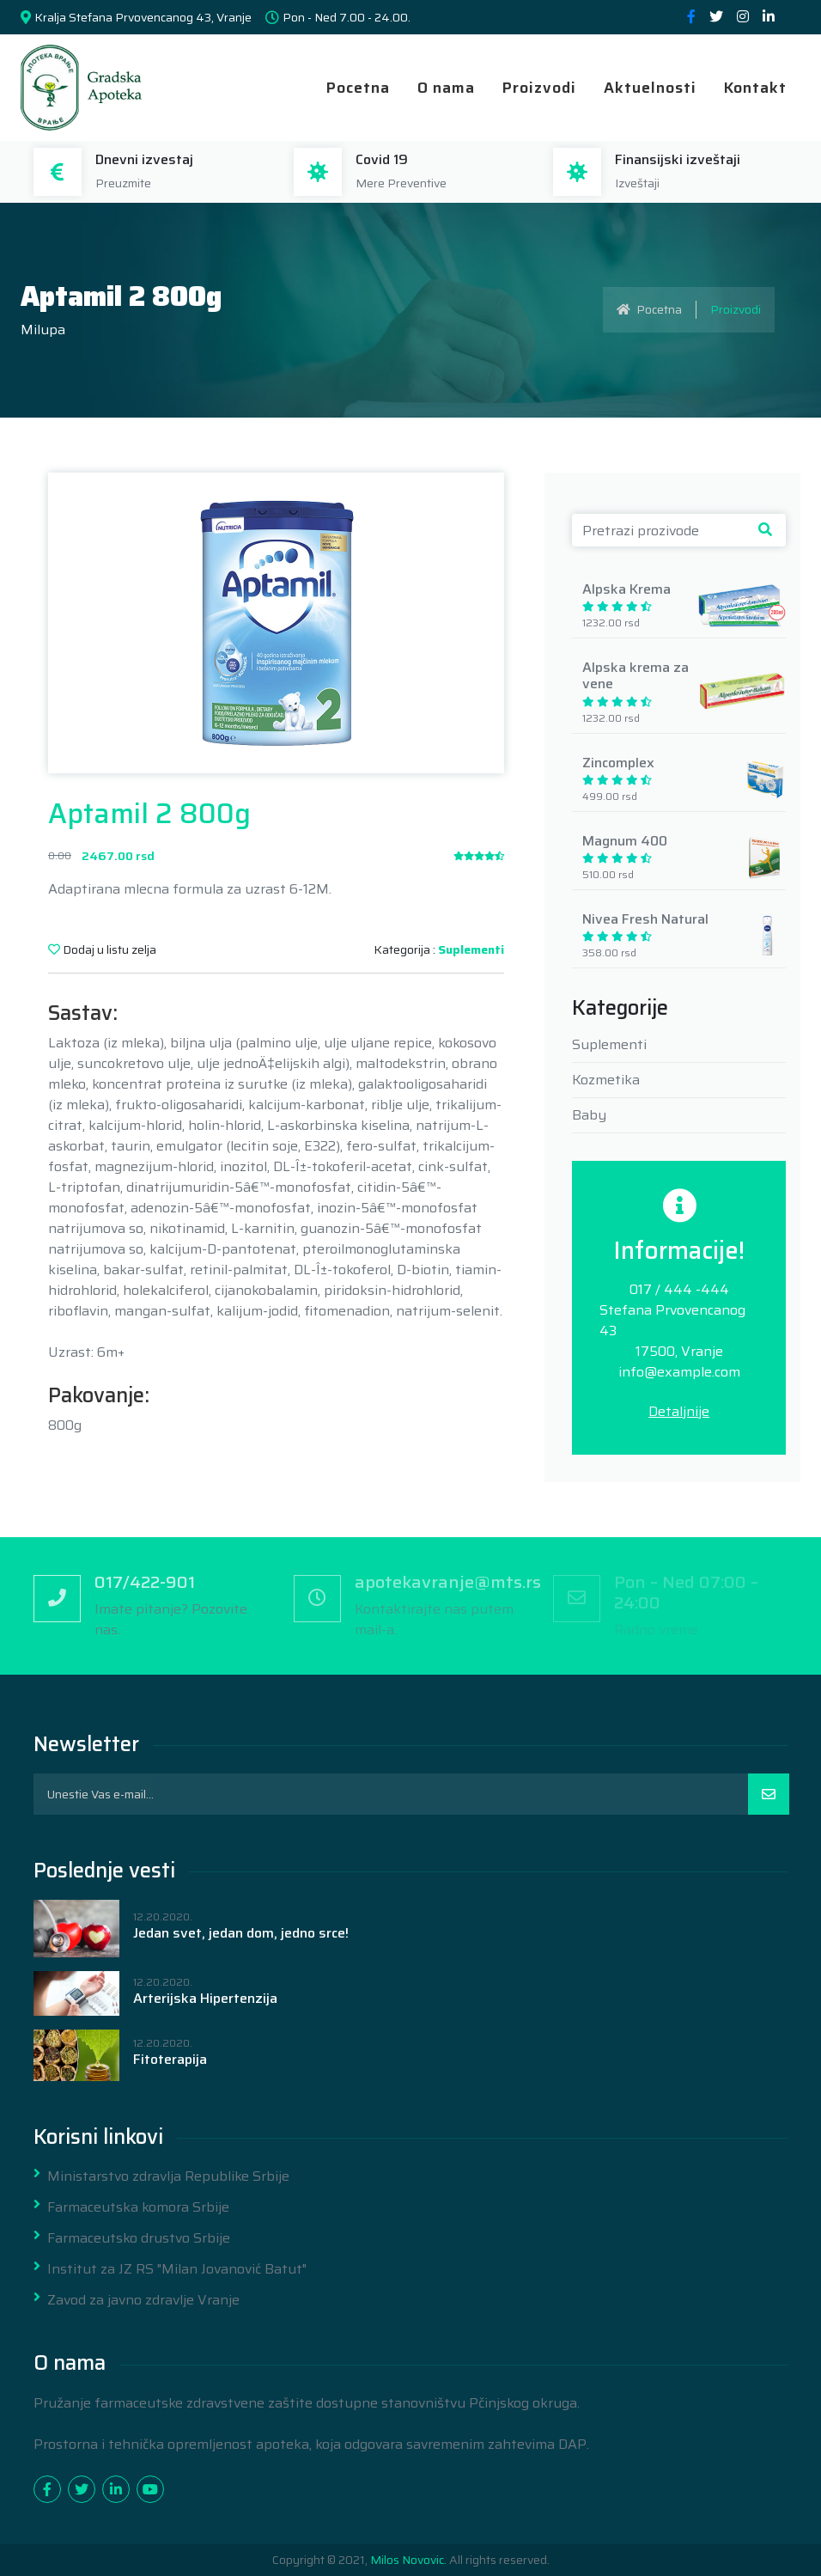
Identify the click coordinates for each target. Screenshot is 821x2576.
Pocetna (358, 88)
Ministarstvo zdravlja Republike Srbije (168, 2176)
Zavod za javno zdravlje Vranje (143, 2300)
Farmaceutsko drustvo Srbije (138, 2238)
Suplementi (471, 949)
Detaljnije (678, 1411)
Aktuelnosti (650, 88)
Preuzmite (123, 183)
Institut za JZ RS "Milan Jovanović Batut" (177, 2269)
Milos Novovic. (408, 2559)
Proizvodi (539, 88)
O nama (446, 88)
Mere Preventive (401, 183)
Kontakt (755, 88)
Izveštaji (637, 183)
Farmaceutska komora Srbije (138, 2207)
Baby (589, 1115)
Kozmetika (606, 1079)
